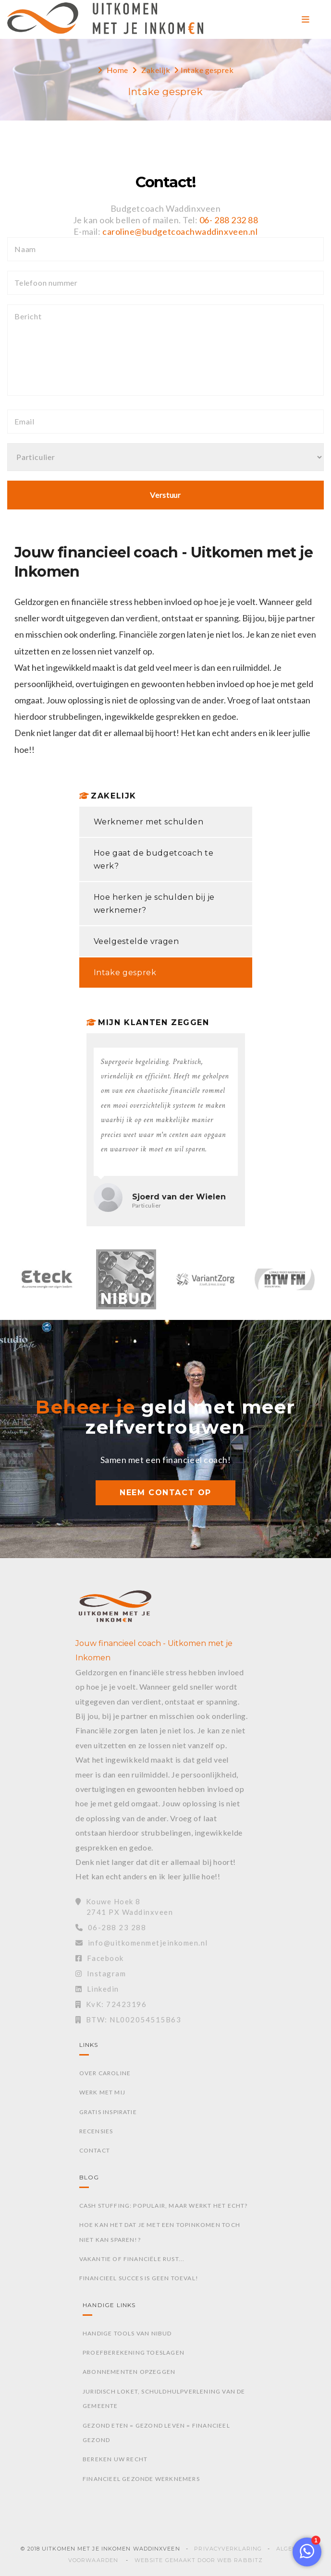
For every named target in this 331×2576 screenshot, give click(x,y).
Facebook (99, 1958)
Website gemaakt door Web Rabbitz (199, 2560)
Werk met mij (102, 2092)
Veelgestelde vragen (136, 941)
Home (117, 69)
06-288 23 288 (110, 1927)
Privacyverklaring (228, 2548)
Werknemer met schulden (149, 821)
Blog (89, 2177)
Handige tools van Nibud (127, 2333)
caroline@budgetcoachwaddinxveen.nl (179, 231)
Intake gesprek (125, 972)
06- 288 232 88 (228, 220)
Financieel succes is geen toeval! (139, 2278)
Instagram (100, 1973)
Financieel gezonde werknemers (141, 2478)
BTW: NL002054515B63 (128, 2019)
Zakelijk (155, 69)
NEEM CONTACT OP (165, 1492)
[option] (47, 1284)
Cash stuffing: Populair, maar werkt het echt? (163, 2205)
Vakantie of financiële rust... (132, 2258)
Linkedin (97, 1988)
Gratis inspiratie (108, 2112)
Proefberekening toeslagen (133, 2352)
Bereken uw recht (115, 2459)
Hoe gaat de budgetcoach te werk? (154, 859)
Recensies (96, 2131)
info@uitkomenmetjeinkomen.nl (141, 1942)
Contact (94, 2150)
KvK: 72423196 (111, 2004)
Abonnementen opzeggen (129, 2371)
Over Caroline (105, 2073)
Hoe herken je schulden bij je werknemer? (154, 904)
